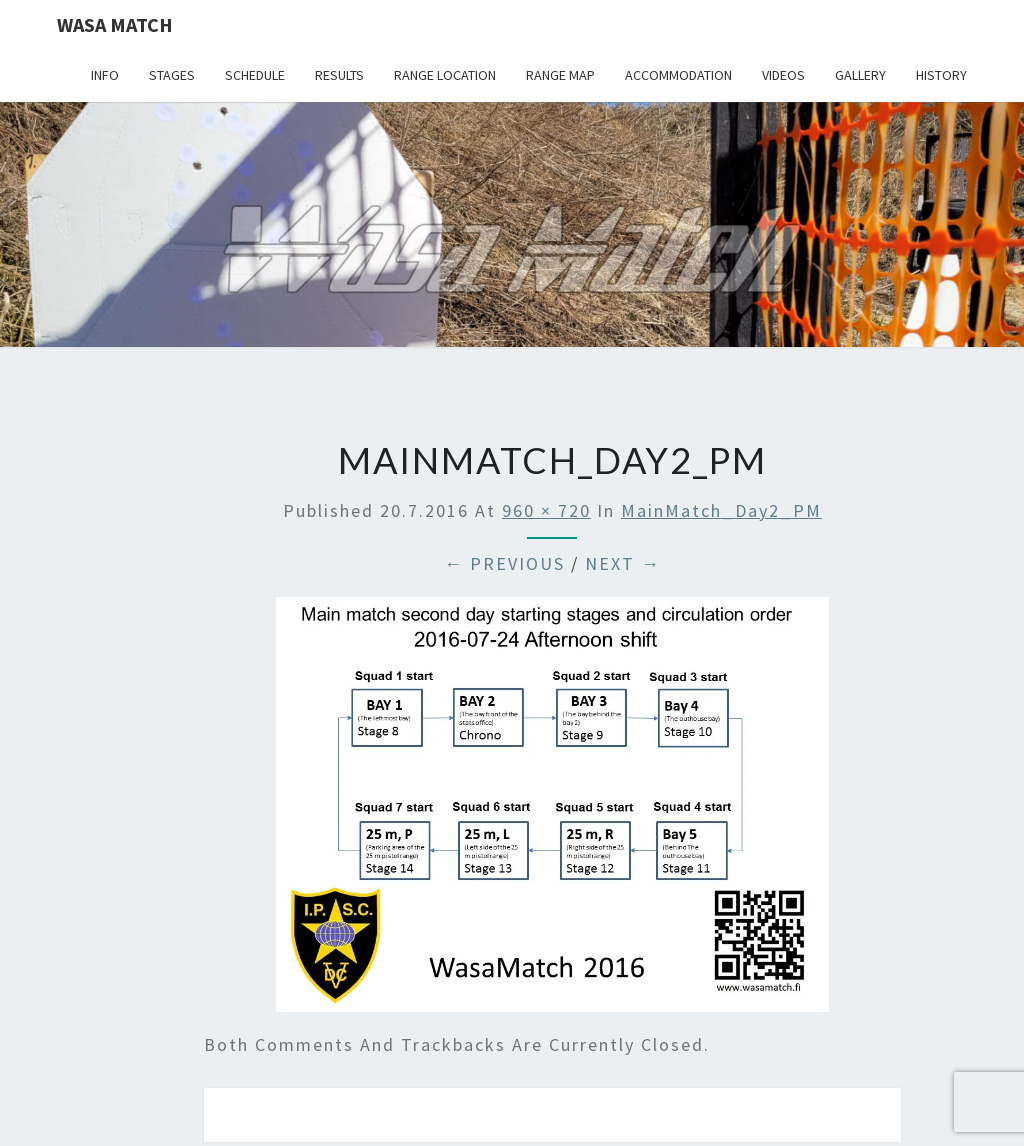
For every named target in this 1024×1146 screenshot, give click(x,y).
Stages (172, 75)
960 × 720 (546, 510)
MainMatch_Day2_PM (721, 510)
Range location (445, 75)
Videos (783, 75)
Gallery (860, 75)
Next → (623, 563)
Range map (560, 75)
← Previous (504, 563)
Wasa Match (115, 24)
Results (339, 75)
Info (105, 75)
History (941, 75)
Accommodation (678, 75)
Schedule (255, 75)
